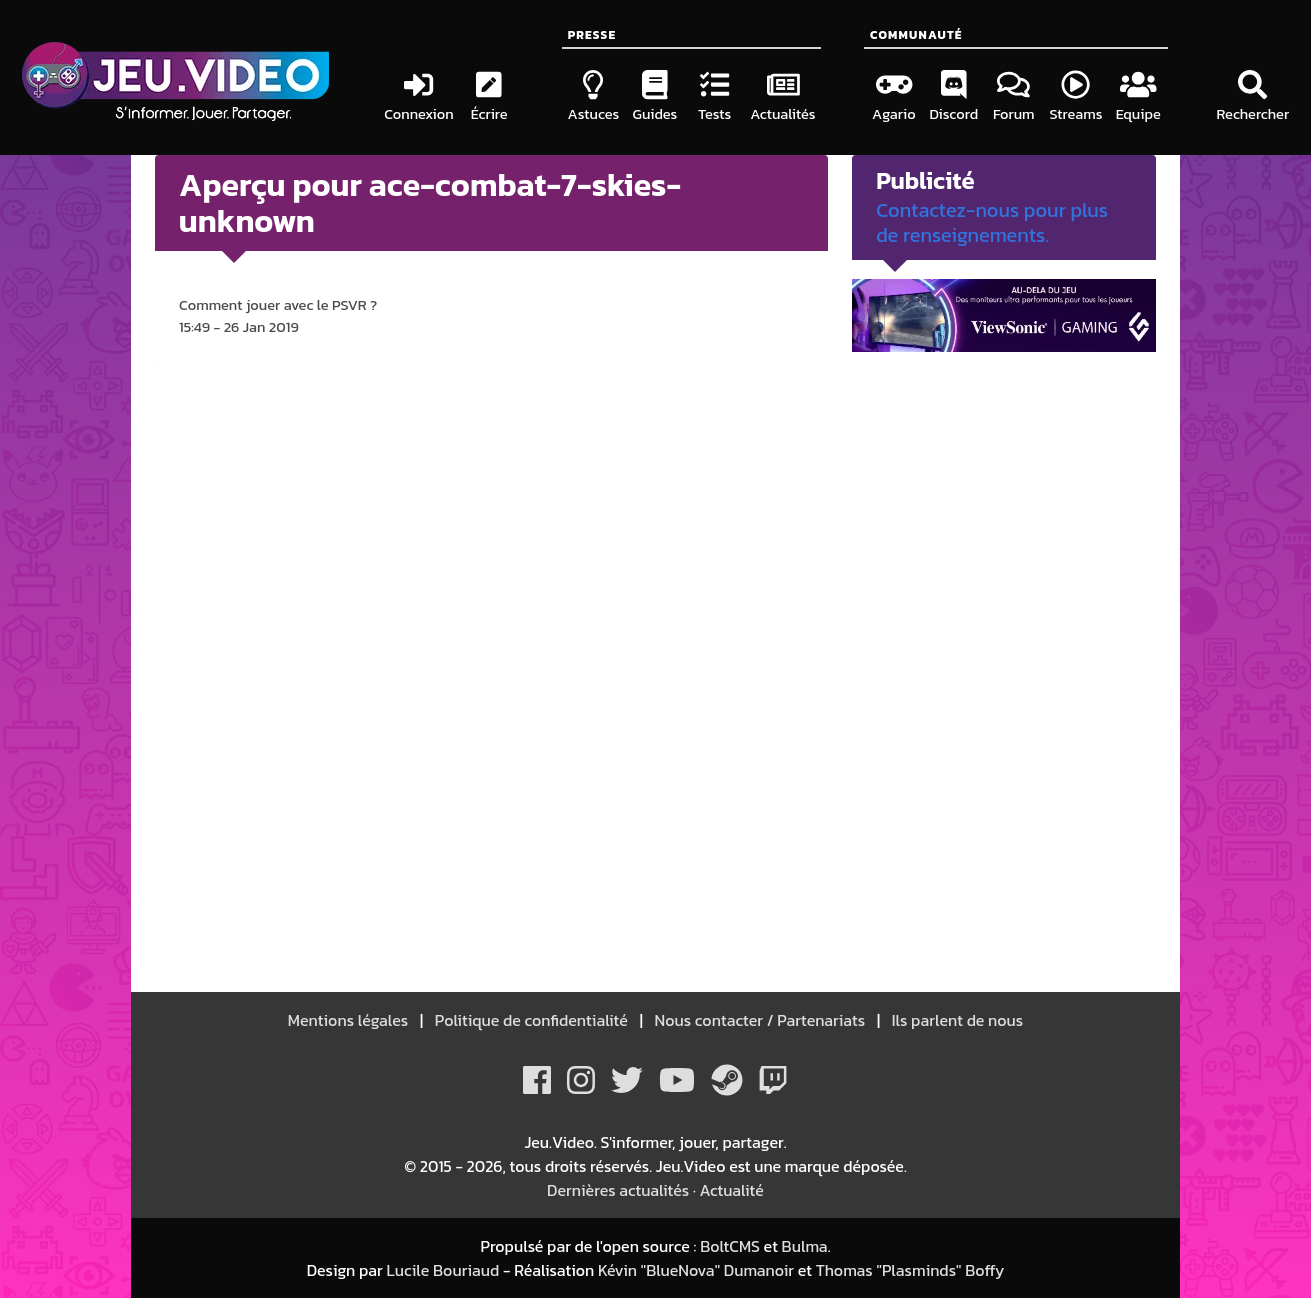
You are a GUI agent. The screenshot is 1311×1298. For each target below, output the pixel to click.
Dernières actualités (618, 1190)
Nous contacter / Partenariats (760, 1020)
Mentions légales (350, 1020)
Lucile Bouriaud (442, 1270)
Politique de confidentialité (531, 1020)
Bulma (805, 1246)
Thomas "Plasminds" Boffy (910, 1270)
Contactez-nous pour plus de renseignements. (992, 222)
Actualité (732, 1190)
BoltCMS (730, 1246)
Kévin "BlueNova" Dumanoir (696, 1270)
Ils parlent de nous (955, 1020)
